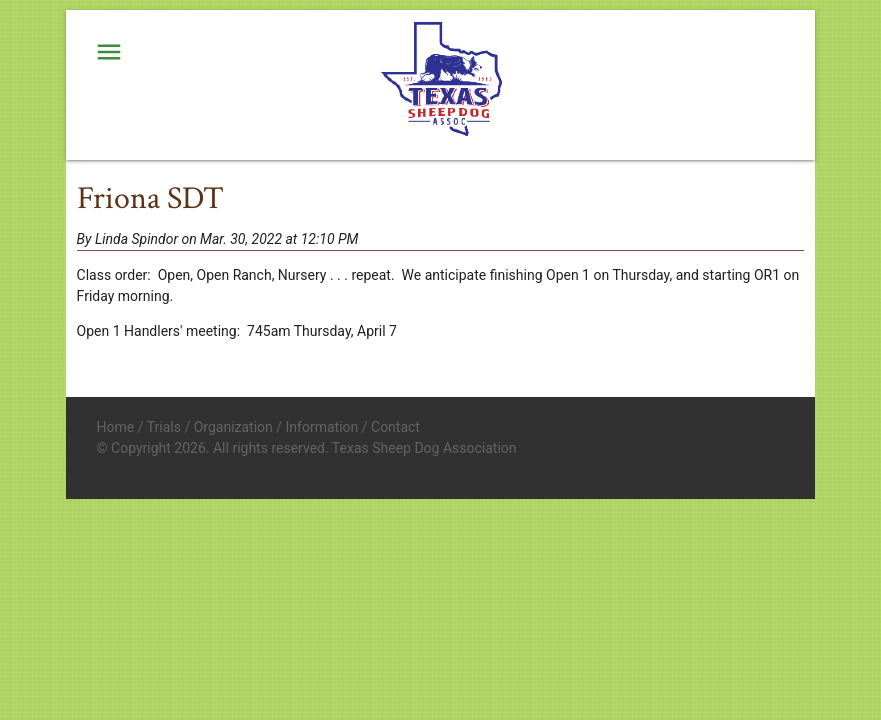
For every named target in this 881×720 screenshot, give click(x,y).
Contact (395, 427)
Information (322, 427)
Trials (164, 427)
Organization (233, 427)
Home (116, 427)
